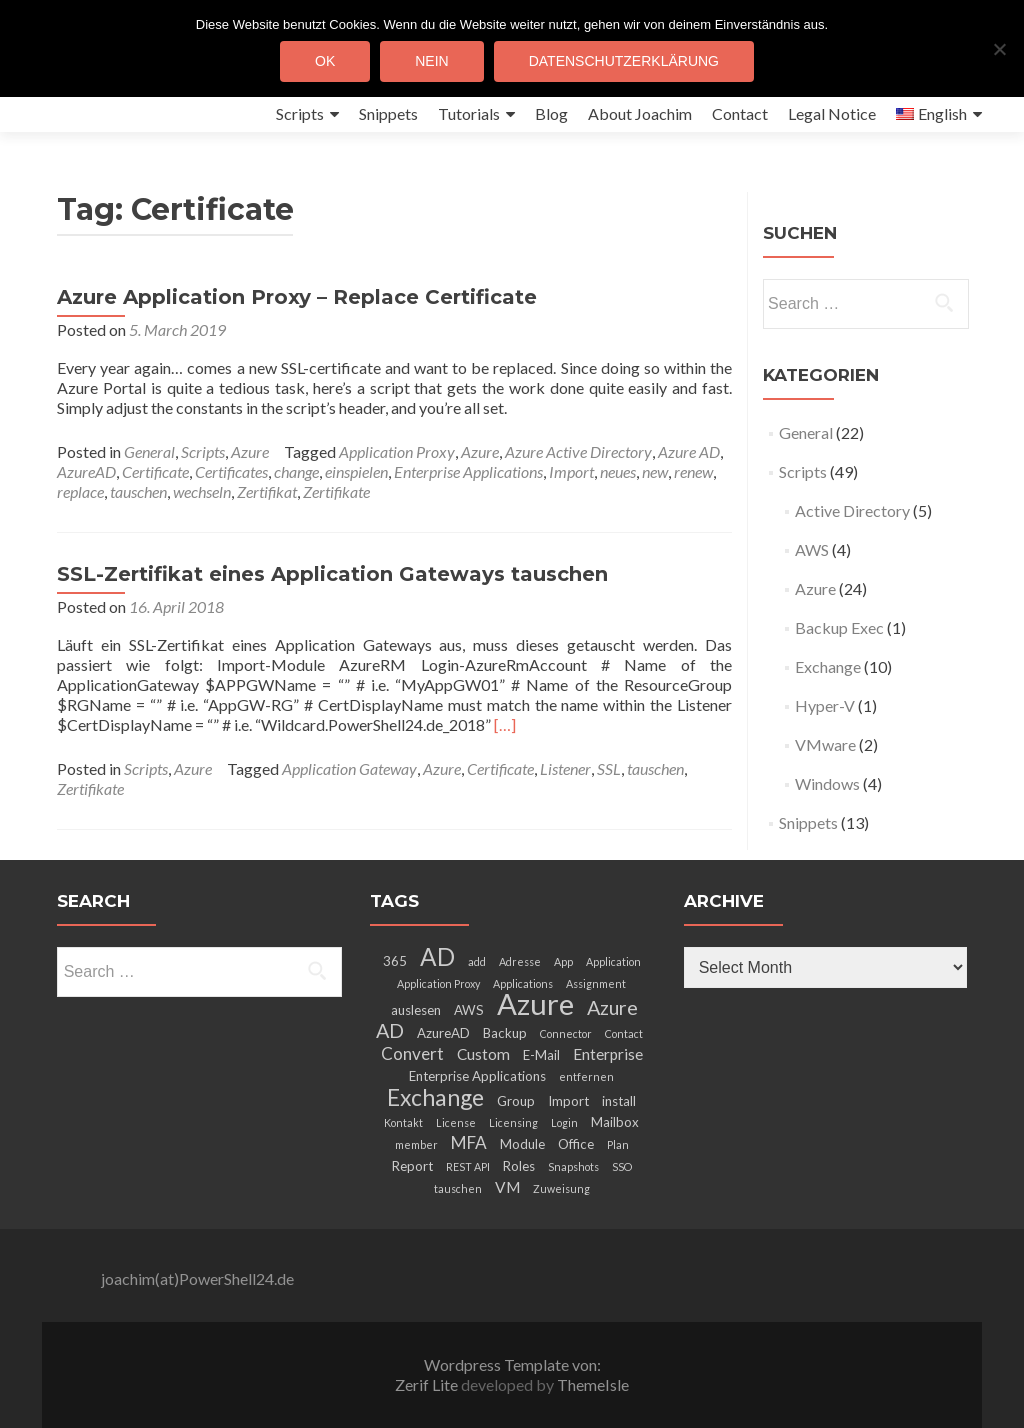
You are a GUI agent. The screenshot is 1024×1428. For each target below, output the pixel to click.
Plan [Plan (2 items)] (618, 1144)
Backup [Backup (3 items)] (505, 1033)
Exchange (828, 666)
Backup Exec (839, 627)
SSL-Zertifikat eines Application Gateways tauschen (332, 574)
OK (325, 61)
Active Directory (852, 510)
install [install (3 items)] (619, 1101)
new (655, 471)
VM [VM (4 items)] (507, 1187)
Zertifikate (336, 491)
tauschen (138, 491)
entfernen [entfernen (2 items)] (586, 1076)
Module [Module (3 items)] (522, 1144)
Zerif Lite (428, 1384)
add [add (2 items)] (477, 961)
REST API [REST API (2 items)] (468, 1166)
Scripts (300, 113)
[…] (505, 724)
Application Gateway (349, 768)
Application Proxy (397, 451)
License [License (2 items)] (456, 1122)
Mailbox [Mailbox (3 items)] (615, 1122)
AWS (812, 549)
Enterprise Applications (468, 471)
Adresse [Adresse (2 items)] (520, 961)
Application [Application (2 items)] (613, 961)
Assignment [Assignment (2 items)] (596, 983)
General (149, 451)
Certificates (231, 471)
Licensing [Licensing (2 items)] (513, 1122)
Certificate (155, 471)
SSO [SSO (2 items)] (622, 1166)
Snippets (388, 113)
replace (80, 491)
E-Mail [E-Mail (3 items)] (541, 1055)
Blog (551, 113)
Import (571, 471)
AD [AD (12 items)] (437, 956)
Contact (740, 113)
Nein (431, 61)
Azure (250, 451)
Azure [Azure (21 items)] (535, 1003)
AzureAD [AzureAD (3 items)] (443, 1033)
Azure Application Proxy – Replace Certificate (297, 297)
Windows (827, 783)
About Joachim (640, 113)
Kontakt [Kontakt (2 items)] (403, 1122)
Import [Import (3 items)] (568, 1101)
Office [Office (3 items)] (576, 1144)
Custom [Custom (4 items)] (483, 1054)
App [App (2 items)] (563, 961)
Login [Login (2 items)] (564, 1122)
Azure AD (689, 451)
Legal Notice (832, 113)
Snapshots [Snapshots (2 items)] (573, 1166)
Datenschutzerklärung (624, 61)
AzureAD (86, 471)
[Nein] (999, 49)
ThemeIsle (593, 1384)
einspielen (356, 471)
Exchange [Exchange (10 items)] (435, 1097)
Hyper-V (825, 705)
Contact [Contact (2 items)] (624, 1033)
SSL (609, 768)
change (296, 471)
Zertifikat (267, 491)
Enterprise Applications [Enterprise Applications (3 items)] (477, 1076)
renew (693, 471)
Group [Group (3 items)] (516, 1101)
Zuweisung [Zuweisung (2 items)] (561, 1188)
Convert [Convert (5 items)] (412, 1053)
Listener (565, 768)
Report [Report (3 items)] (412, 1166)
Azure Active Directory (578, 451)
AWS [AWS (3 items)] (469, 1010)
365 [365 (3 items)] (395, 961)
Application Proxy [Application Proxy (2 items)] (438, 983)
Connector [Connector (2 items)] (566, 1033)
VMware (825, 744)
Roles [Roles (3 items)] (519, 1166)
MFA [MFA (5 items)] (469, 1142)
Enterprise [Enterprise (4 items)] (608, 1054)
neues (618, 471)
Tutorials (469, 113)
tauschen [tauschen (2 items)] (458, 1188)
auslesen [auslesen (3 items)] (416, 1010)
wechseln (202, 491)
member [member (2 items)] (416, 1144)
